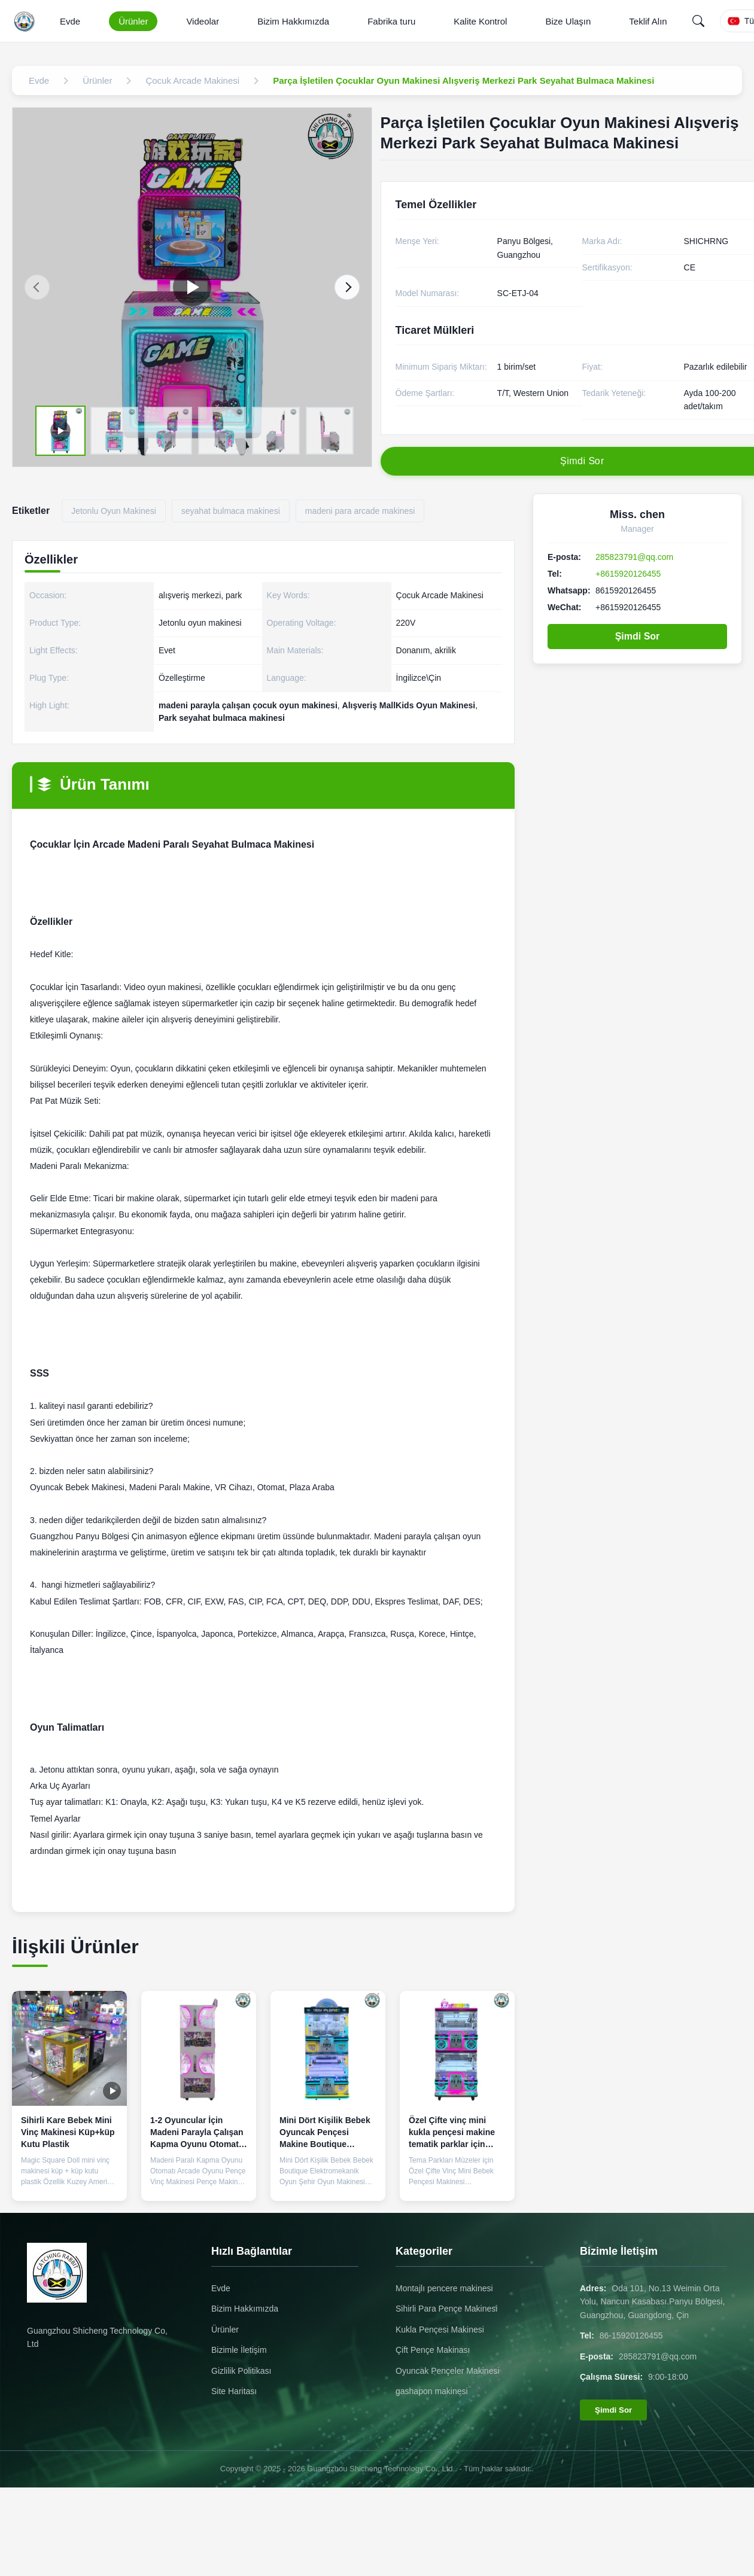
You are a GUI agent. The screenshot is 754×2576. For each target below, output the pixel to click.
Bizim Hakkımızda (293, 21)
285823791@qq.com (634, 557)
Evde (70, 21)
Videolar (202, 21)
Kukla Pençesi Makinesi (440, 2329)
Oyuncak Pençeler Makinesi (448, 2371)
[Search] (698, 21)
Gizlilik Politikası (241, 2371)
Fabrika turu (391, 21)
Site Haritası (234, 2391)
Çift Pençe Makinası (433, 2350)
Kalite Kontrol (480, 21)
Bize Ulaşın (568, 21)
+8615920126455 (628, 573)
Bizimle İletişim (239, 2350)
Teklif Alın (648, 21)
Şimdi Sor (637, 636)
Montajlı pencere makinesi (444, 2288)
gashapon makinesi (432, 2391)
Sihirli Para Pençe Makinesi (446, 2308)
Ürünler (133, 21)
